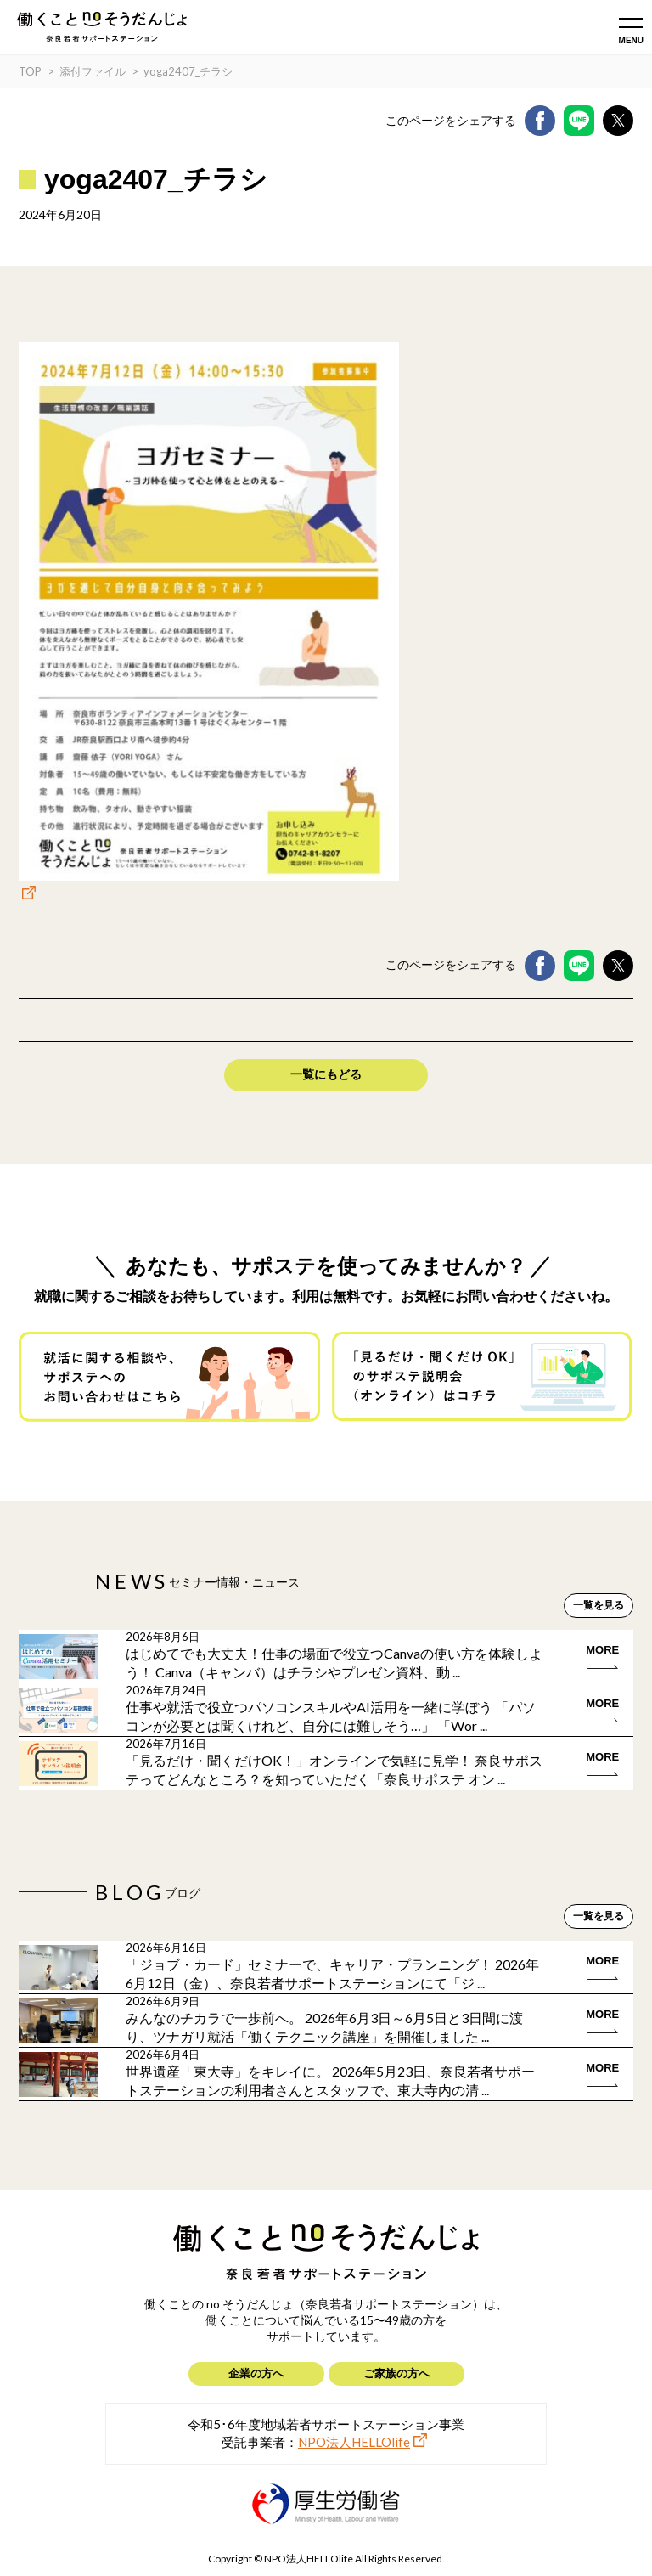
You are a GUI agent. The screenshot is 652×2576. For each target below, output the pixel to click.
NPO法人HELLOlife (354, 2441)
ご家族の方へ (396, 2373)
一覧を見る (598, 1605)
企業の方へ (256, 2373)
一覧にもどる (326, 1074)
